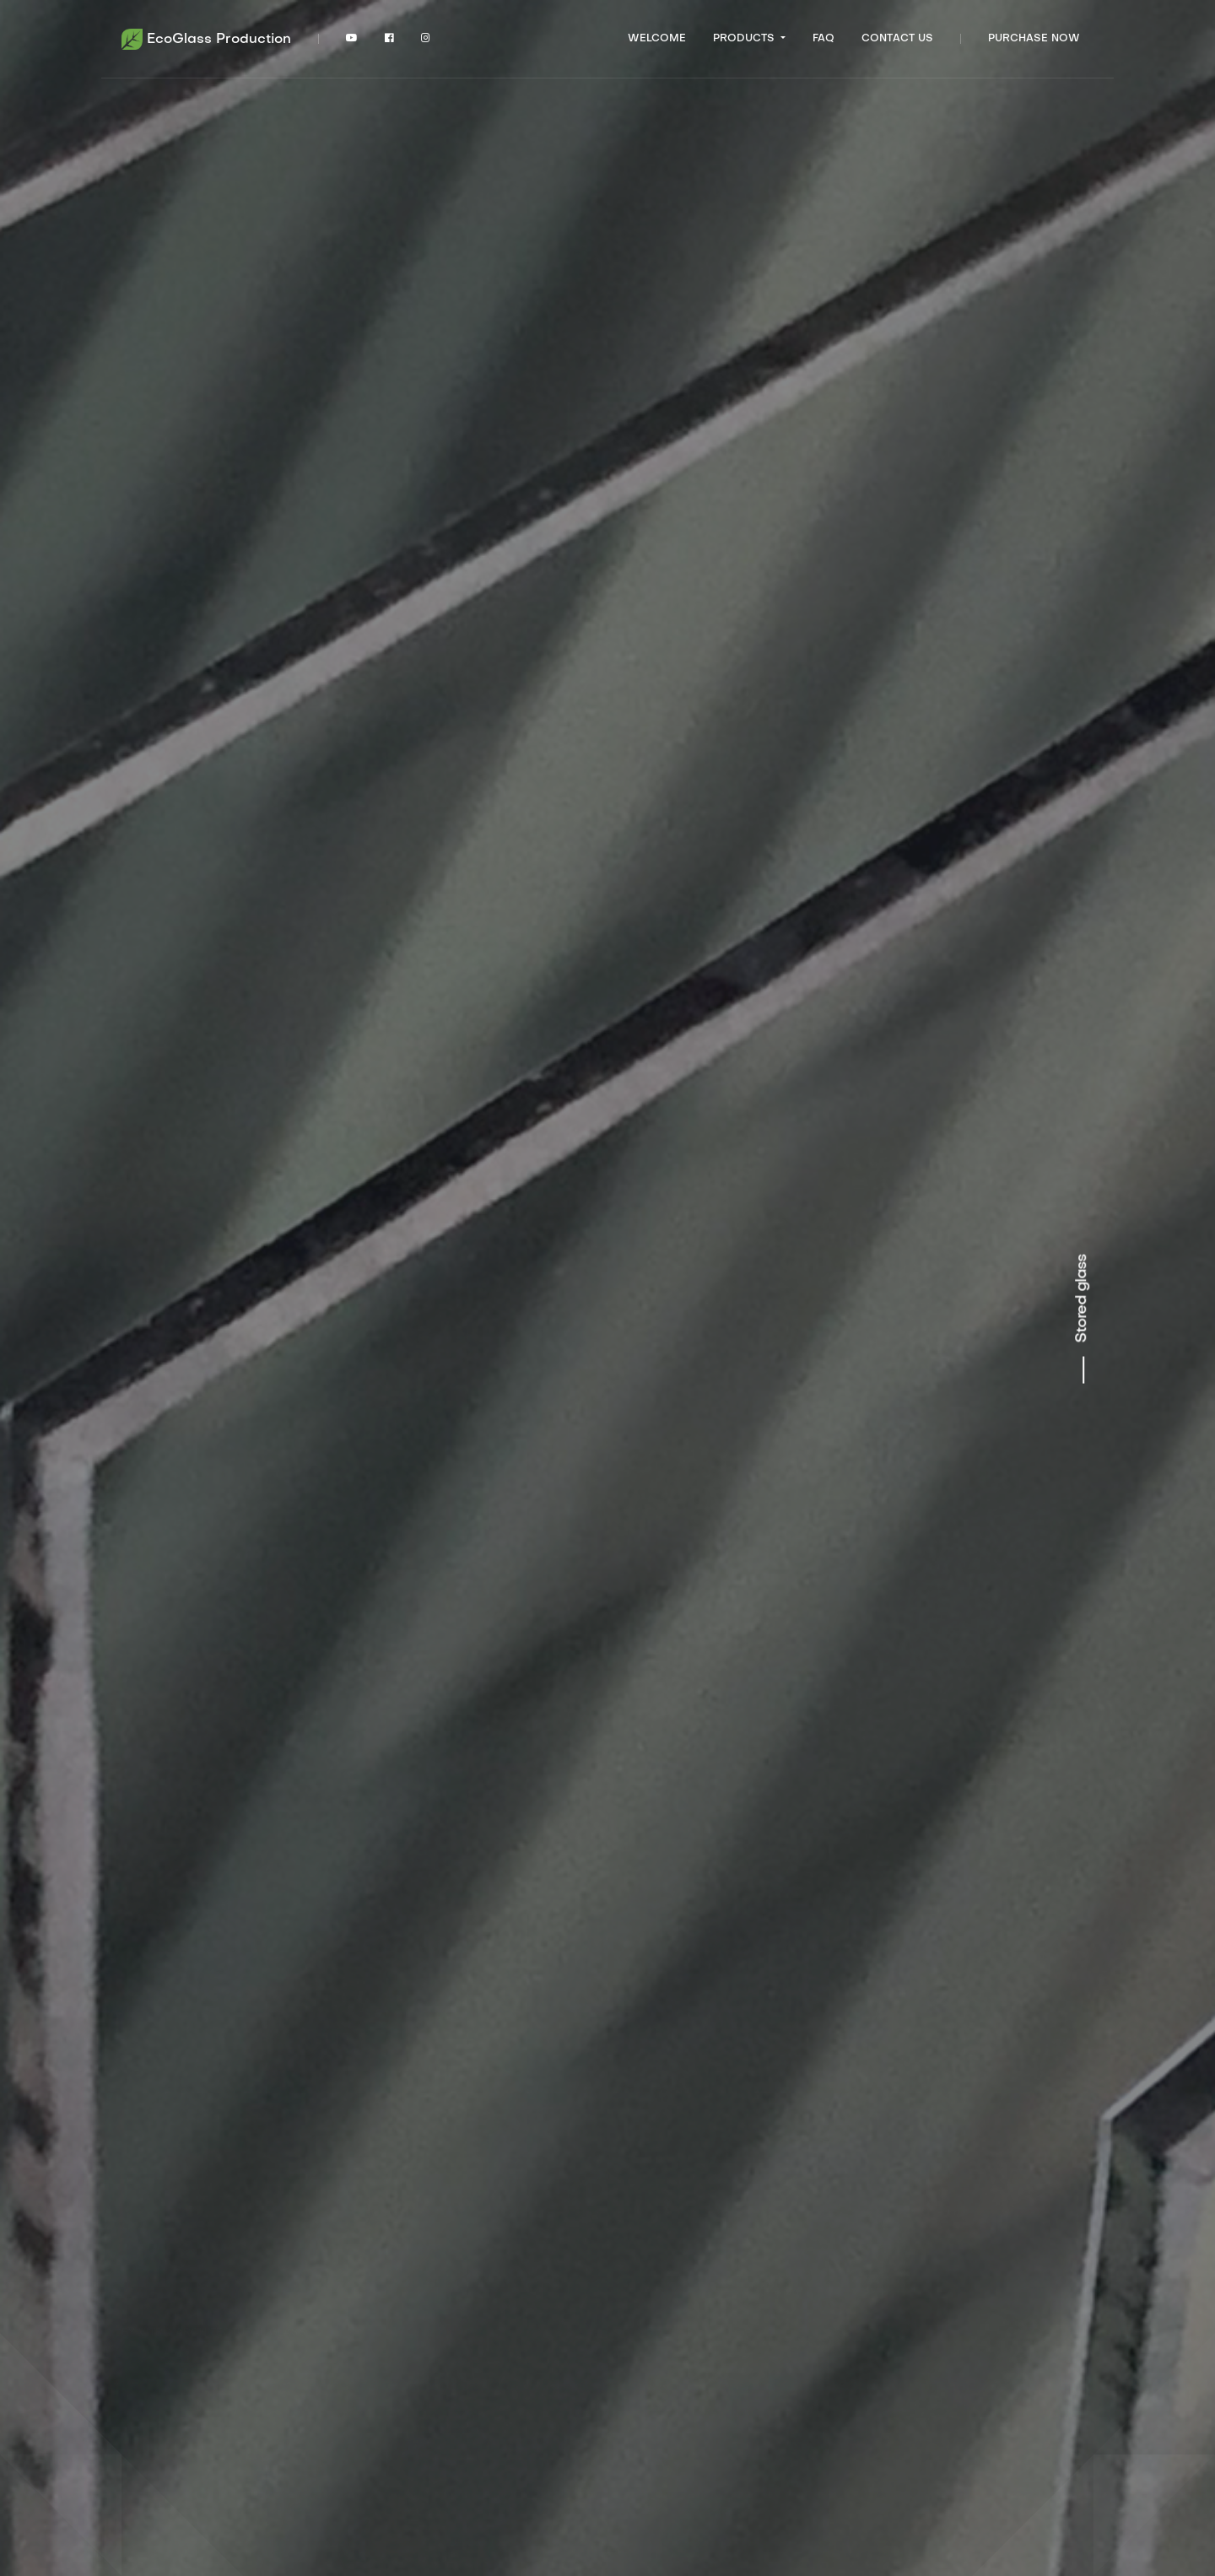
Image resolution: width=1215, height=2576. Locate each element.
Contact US (897, 39)
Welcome (657, 39)
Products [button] (745, 39)
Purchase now (1034, 39)
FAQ (823, 39)
